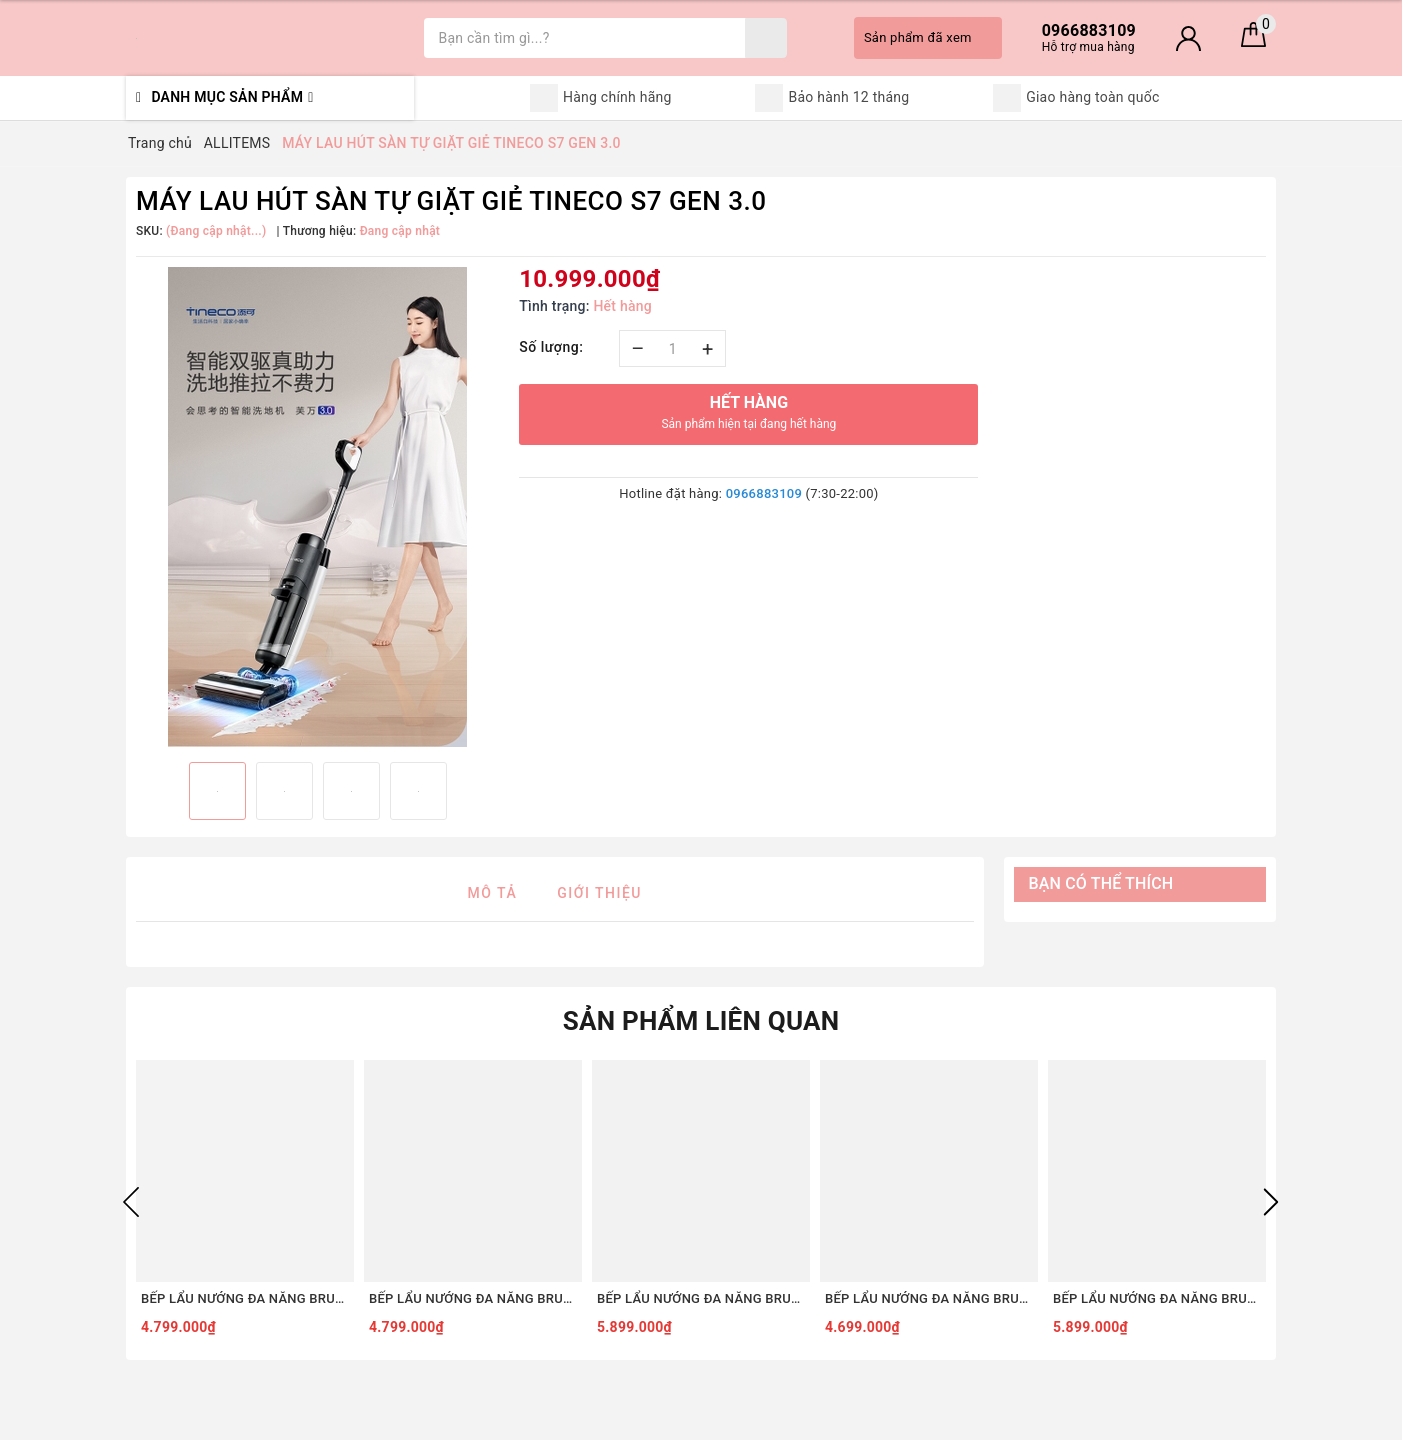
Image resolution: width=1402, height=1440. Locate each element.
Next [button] (1271, 1202)
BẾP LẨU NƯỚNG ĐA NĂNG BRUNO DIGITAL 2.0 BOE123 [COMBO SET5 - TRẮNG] (473, 1298)
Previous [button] (131, 1202)
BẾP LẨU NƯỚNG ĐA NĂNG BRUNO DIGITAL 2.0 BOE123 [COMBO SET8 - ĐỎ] (701, 1298)
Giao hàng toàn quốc (1076, 98)
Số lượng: (551, 347)
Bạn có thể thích (1101, 883)
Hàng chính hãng (601, 98)
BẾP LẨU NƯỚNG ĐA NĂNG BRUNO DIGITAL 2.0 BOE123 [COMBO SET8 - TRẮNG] (1157, 1298)
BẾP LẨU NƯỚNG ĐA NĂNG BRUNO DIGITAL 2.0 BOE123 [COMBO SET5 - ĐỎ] (245, 1298)
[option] (317, 507)
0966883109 (764, 493)
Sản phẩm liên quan (701, 1021)
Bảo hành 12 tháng (832, 98)
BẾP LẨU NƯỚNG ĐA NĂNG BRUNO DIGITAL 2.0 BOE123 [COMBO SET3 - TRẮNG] (929, 1298)
